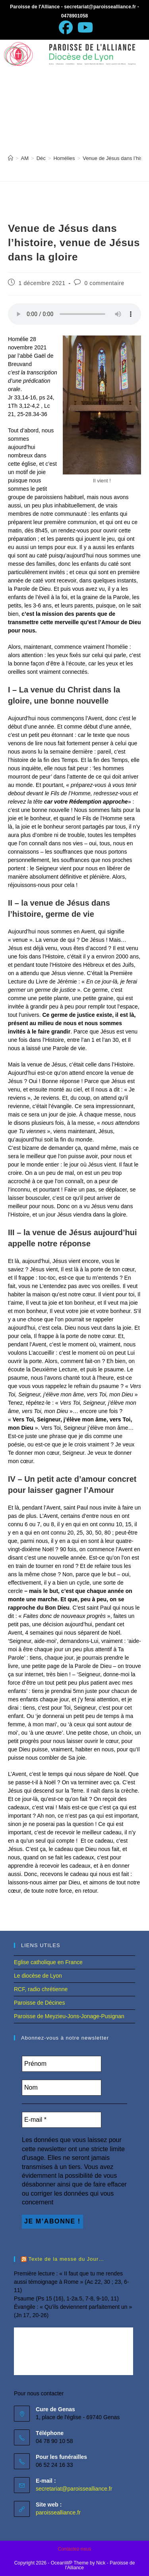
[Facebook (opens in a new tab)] (65, 28)
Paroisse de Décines (39, 2002)
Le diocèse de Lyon (38, 1975)
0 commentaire (104, 283)
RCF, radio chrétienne (41, 1989)
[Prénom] (61, 2064)
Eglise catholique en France (48, 1962)
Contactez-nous (74, 2549)
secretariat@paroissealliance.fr (74, 2488)
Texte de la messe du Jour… (66, 2259)
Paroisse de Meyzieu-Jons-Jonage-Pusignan (69, 2016)
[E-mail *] (61, 2120)
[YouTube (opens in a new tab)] (84, 28)
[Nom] (61, 2088)
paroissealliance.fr (58, 2512)
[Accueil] (10, 158)
